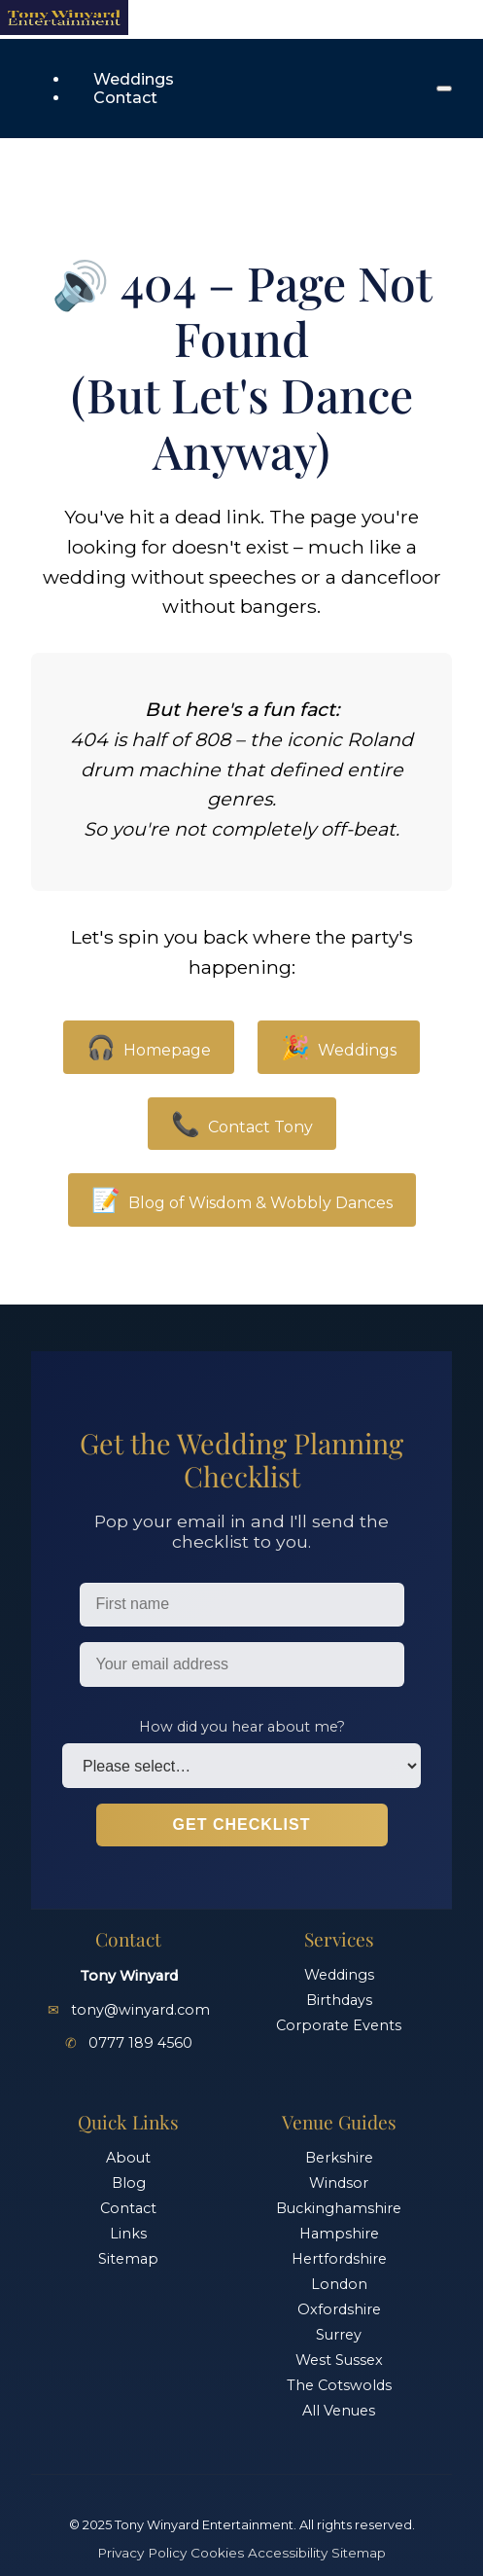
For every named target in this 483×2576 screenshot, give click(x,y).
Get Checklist (242, 1824)
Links (128, 2233)
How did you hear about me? (242, 1726)
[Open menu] (444, 88)
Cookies (217, 2552)
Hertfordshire (339, 2259)
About (128, 2157)
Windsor (338, 2183)
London (339, 2284)
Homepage (148, 1047)
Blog (129, 2183)
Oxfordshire (339, 2309)
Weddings (133, 79)
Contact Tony (242, 1124)
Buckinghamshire (338, 2208)
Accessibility (288, 2552)
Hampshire (339, 2233)
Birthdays (339, 2000)
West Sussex (339, 2360)
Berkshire (339, 2157)
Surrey (339, 2334)
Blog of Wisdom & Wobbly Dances (242, 1200)
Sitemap (128, 2259)
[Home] (64, 29)
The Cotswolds (339, 2385)
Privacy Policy (142, 2552)
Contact (125, 98)
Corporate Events (338, 2025)
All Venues (338, 2410)
